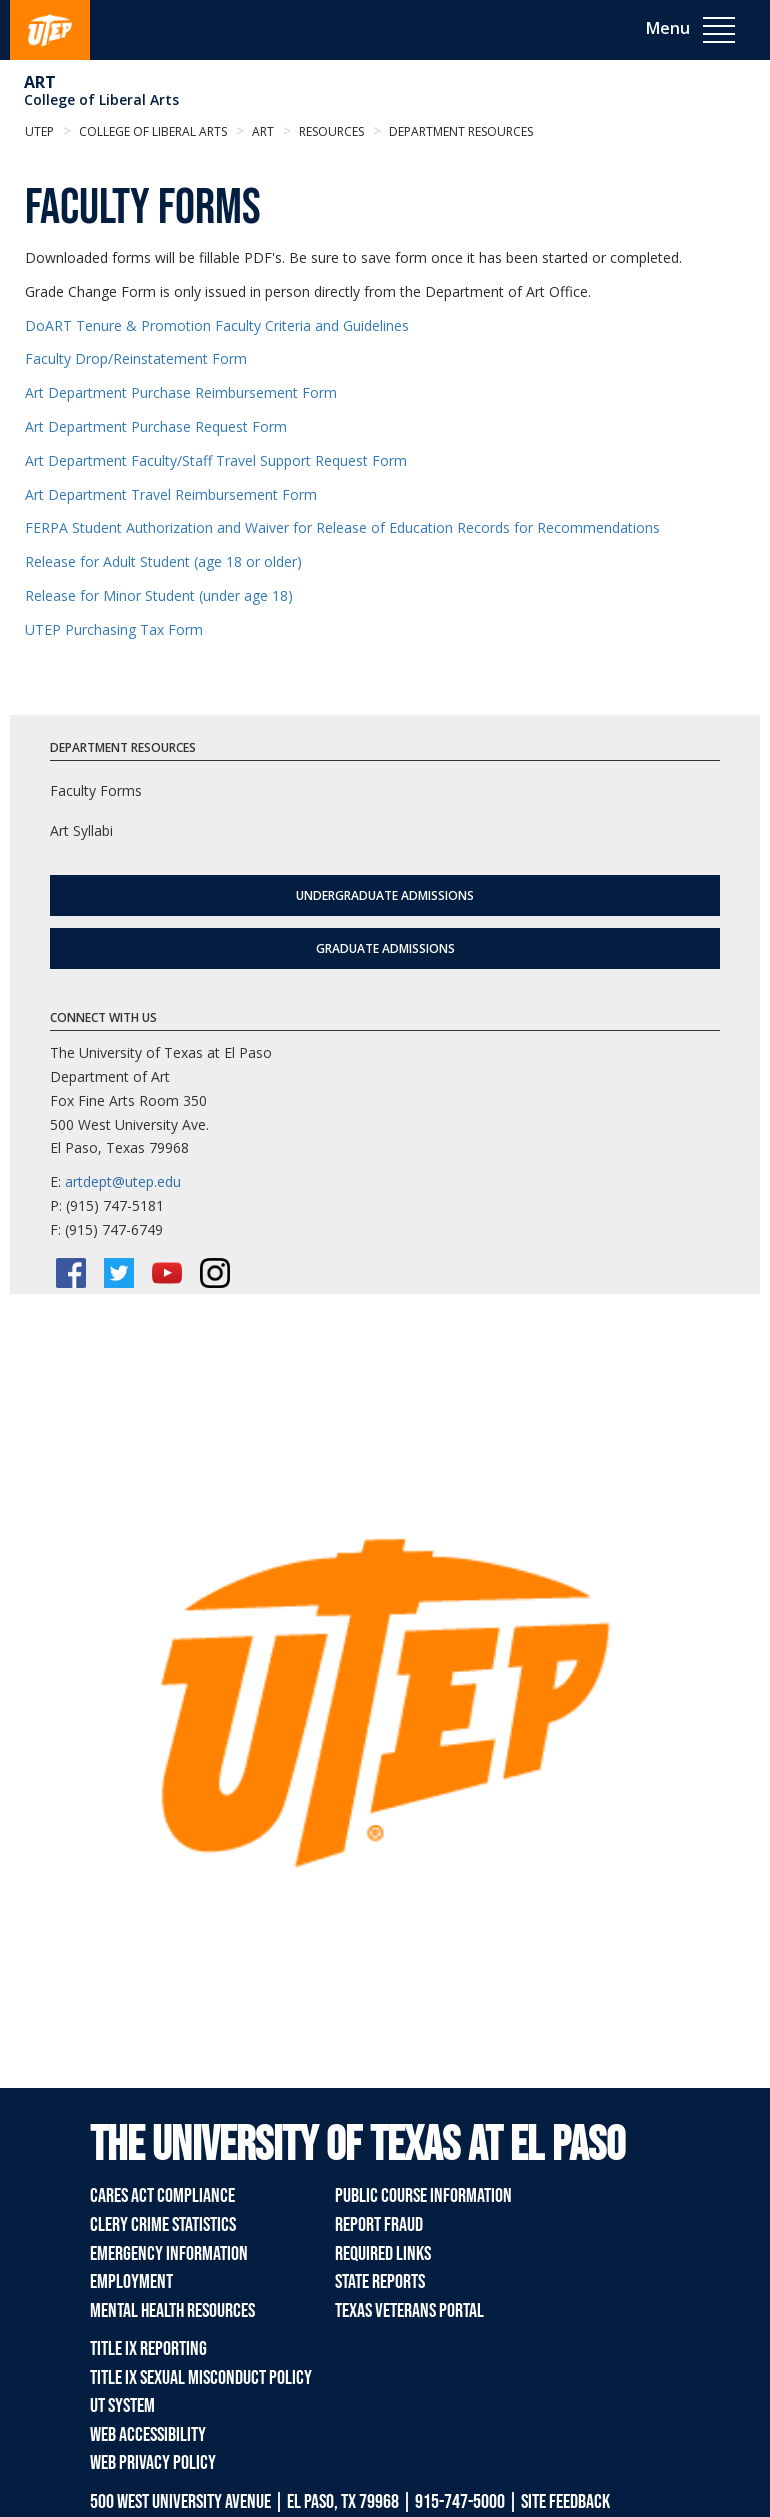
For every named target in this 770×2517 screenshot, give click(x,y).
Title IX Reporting (148, 2349)
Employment (131, 2282)
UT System (122, 2406)
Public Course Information (423, 2196)
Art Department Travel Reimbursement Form (171, 494)
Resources (330, 131)
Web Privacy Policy (153, 2463)
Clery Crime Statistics (163, 2225)
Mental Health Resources (172, 2311)
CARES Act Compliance (162, 2196)
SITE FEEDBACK (565, 2502)
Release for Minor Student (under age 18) (159, 595)
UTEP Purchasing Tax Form (114, 629)
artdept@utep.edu (123, 1181)
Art (40, 82)
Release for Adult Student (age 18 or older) (163, 561)
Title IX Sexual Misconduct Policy (201, 2378)
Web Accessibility (148, 2435)
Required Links (383, 2254)
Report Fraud (379, 2225)
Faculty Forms (96, 790)
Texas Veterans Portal (409, 2311)
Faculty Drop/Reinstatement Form (136, 358)
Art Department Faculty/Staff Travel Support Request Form (216, 460)
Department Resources (459, 131)
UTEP (39, 131)
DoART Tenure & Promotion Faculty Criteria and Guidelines (217, 325)
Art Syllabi (81, 830)
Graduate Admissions (385, 948)
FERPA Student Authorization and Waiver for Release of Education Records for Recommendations (342, 527)
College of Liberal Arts (101, 99)
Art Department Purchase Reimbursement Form (181, 392)
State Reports (380, 2282)
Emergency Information (169, 2254)
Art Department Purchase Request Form (156, 426)
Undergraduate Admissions (385, 895)
